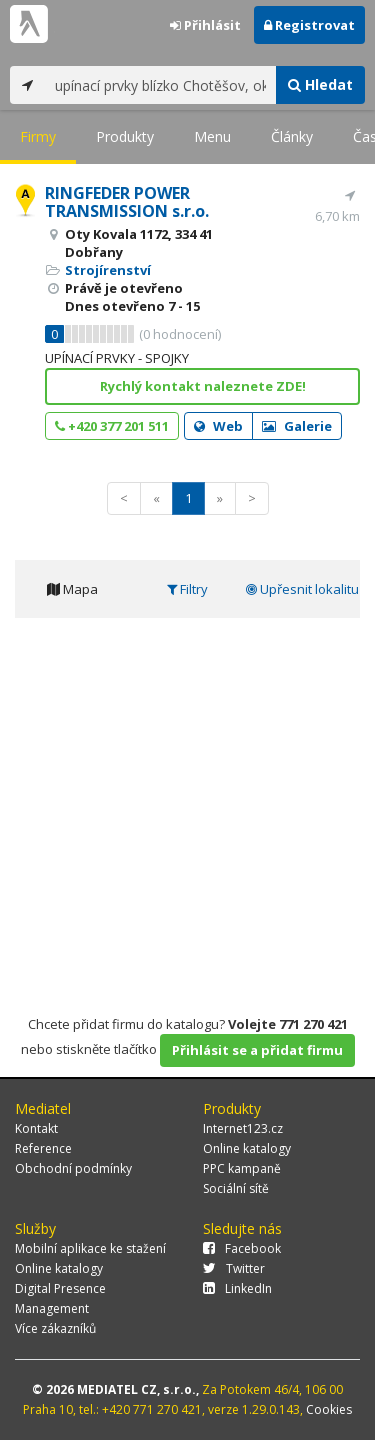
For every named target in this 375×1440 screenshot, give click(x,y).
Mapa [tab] (72, 589)
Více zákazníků (55, 1328)
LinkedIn (237, 1288)
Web (218, 426)
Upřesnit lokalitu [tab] (302, 589)
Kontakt (36, 1128)
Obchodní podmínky (73, 1168)
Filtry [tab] (187, 589)
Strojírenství (108, 270)
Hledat (320, 84)
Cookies (329, 1409)
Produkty (125, 136)
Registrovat (309, 25)
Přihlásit (205, 25)
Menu (212, 136)
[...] (160, 85)
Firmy (38, 136)
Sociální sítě (236, 1188)
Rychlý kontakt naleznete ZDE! (203, 386)
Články (292, 136)
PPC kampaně (242, 1168)
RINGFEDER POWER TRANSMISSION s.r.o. (127, 202)
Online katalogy (247, 1148)
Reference (43, 1148)
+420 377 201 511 (112, 426)
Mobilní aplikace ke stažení (90, 1248)
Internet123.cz (243, 1128)
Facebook (242, 1248)
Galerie (297, 426)
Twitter (234, 1268)
